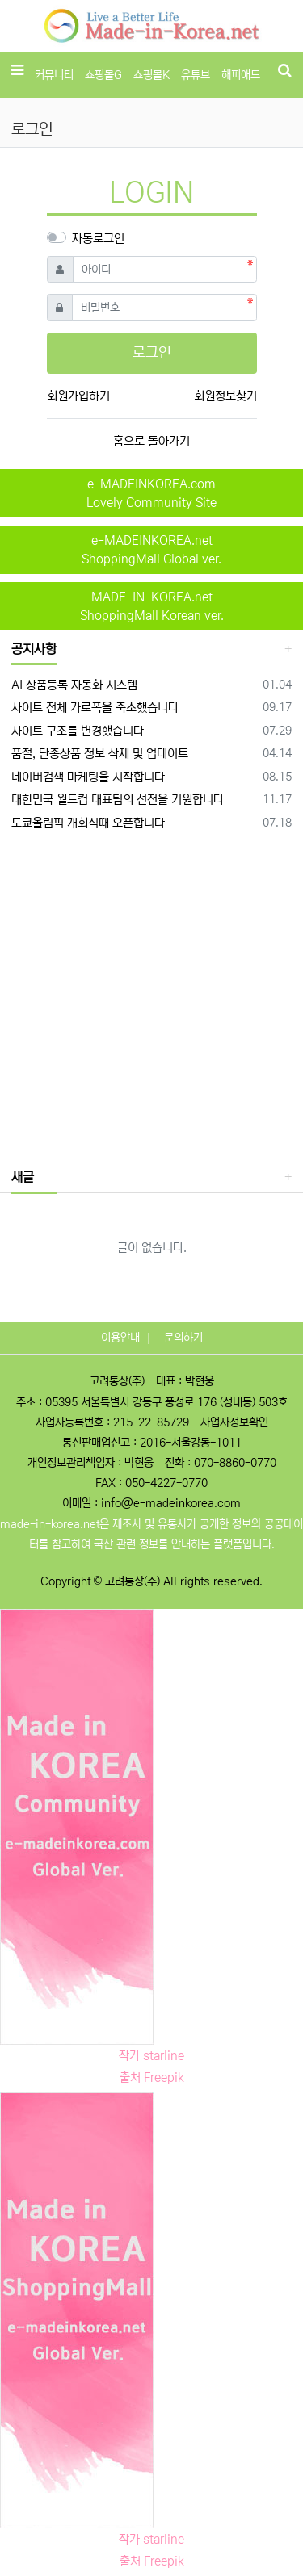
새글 (22, 1177)
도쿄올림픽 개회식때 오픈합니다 (88, 823)
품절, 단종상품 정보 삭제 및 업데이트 (99, 753)
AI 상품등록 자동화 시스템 (74, 685)
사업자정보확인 (234, 1422)
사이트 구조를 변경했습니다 (77, 731)
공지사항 (34, 649)
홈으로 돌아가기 (151, 441)
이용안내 (120, 1337)
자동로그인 (98, 238)
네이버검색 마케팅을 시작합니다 (88, 777)
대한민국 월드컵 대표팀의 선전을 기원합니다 (117, 799)
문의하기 (183, 1337)
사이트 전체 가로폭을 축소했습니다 (95, 707)
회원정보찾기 (225, 396)
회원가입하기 (78, 396)
